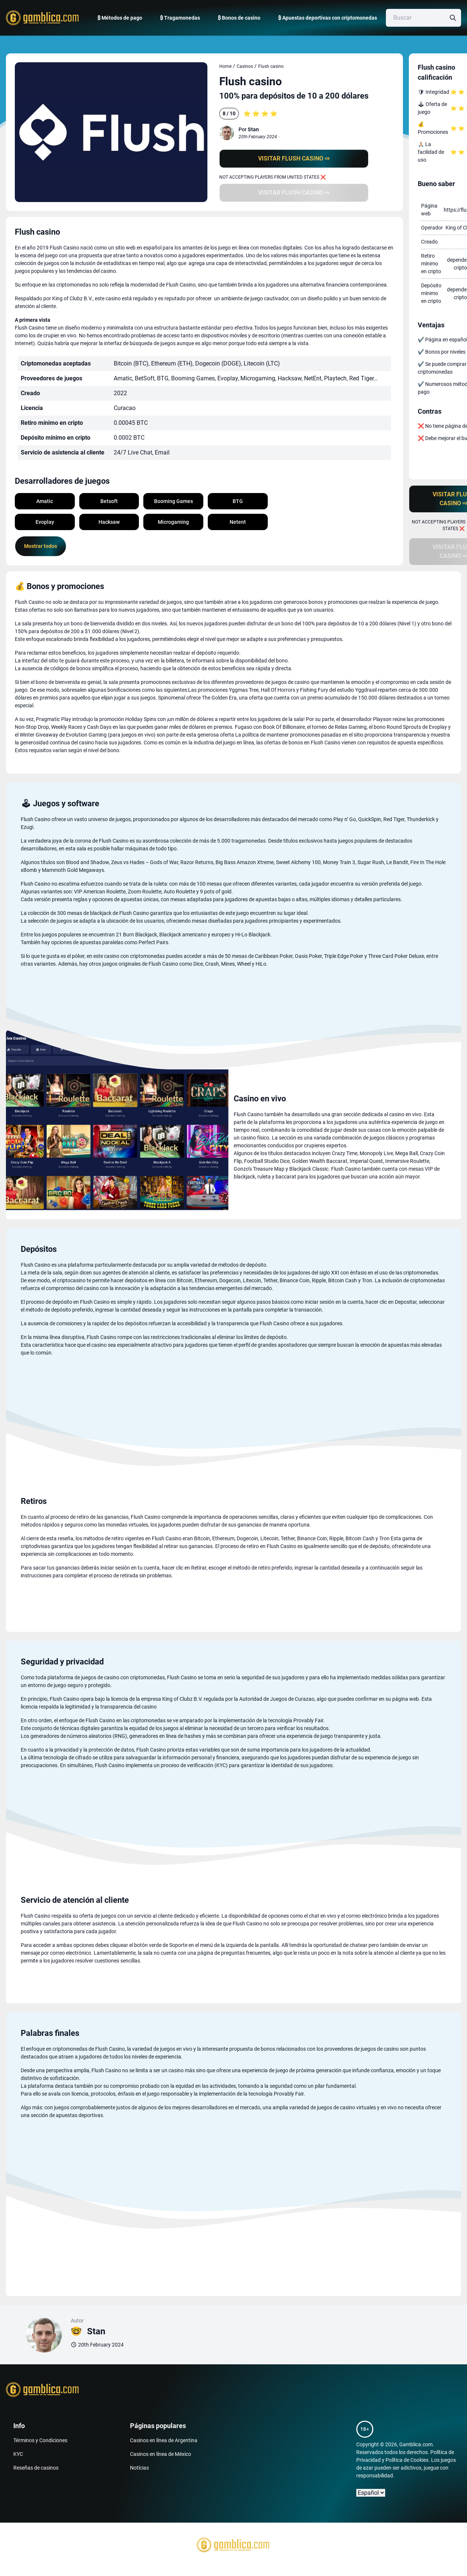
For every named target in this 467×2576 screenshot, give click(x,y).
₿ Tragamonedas (180, 18)
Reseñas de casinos (36, 2468)
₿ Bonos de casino (239, 18)
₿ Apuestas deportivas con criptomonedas (327, 18)
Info (19, 2426)
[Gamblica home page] (41, 17)
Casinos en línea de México (160, 2454)
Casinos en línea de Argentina (163, 2440)
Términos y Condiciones (40, 2440)
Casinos (245, 66)
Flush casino (271, 66)
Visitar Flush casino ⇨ (294, 158)
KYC (18, 2454)
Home (225, 66)
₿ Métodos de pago (119, 18)
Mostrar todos (40, 546)
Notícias (139, 2468)
